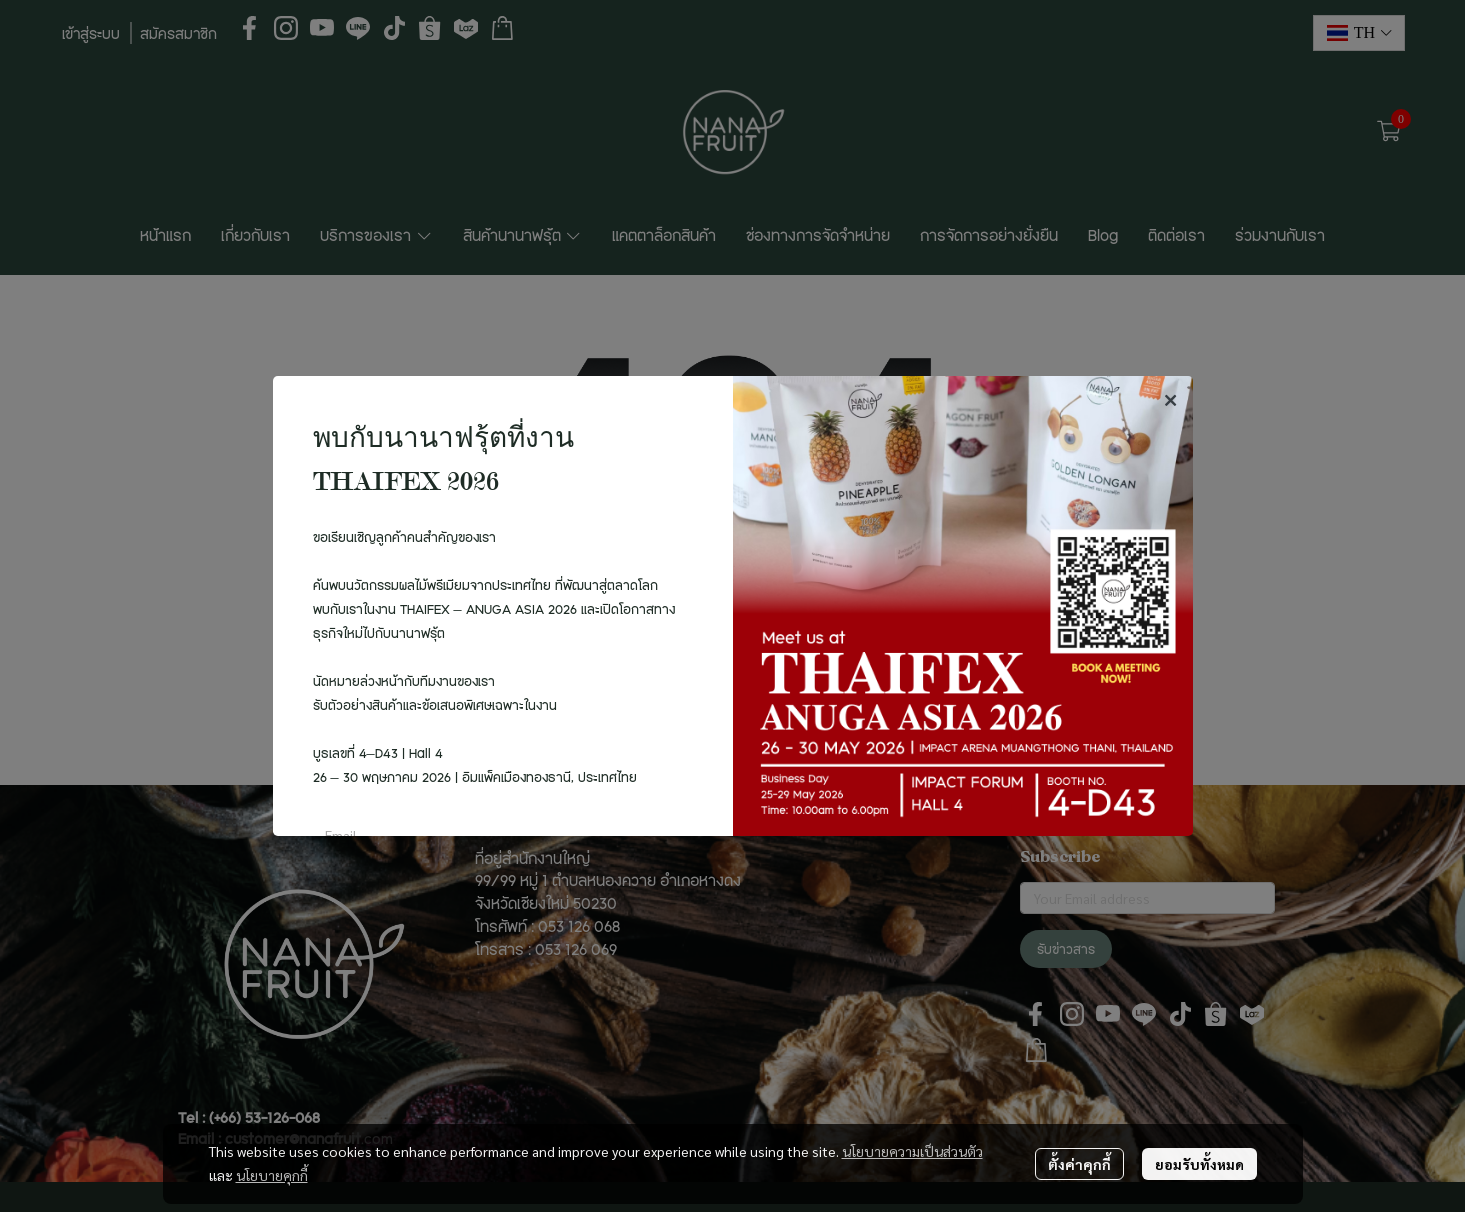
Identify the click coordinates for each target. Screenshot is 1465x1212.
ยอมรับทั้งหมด (1199, 1164)
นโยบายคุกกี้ (272, 1175)
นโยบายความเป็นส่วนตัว (912, 1151)
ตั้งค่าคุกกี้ (1079, 1164)
